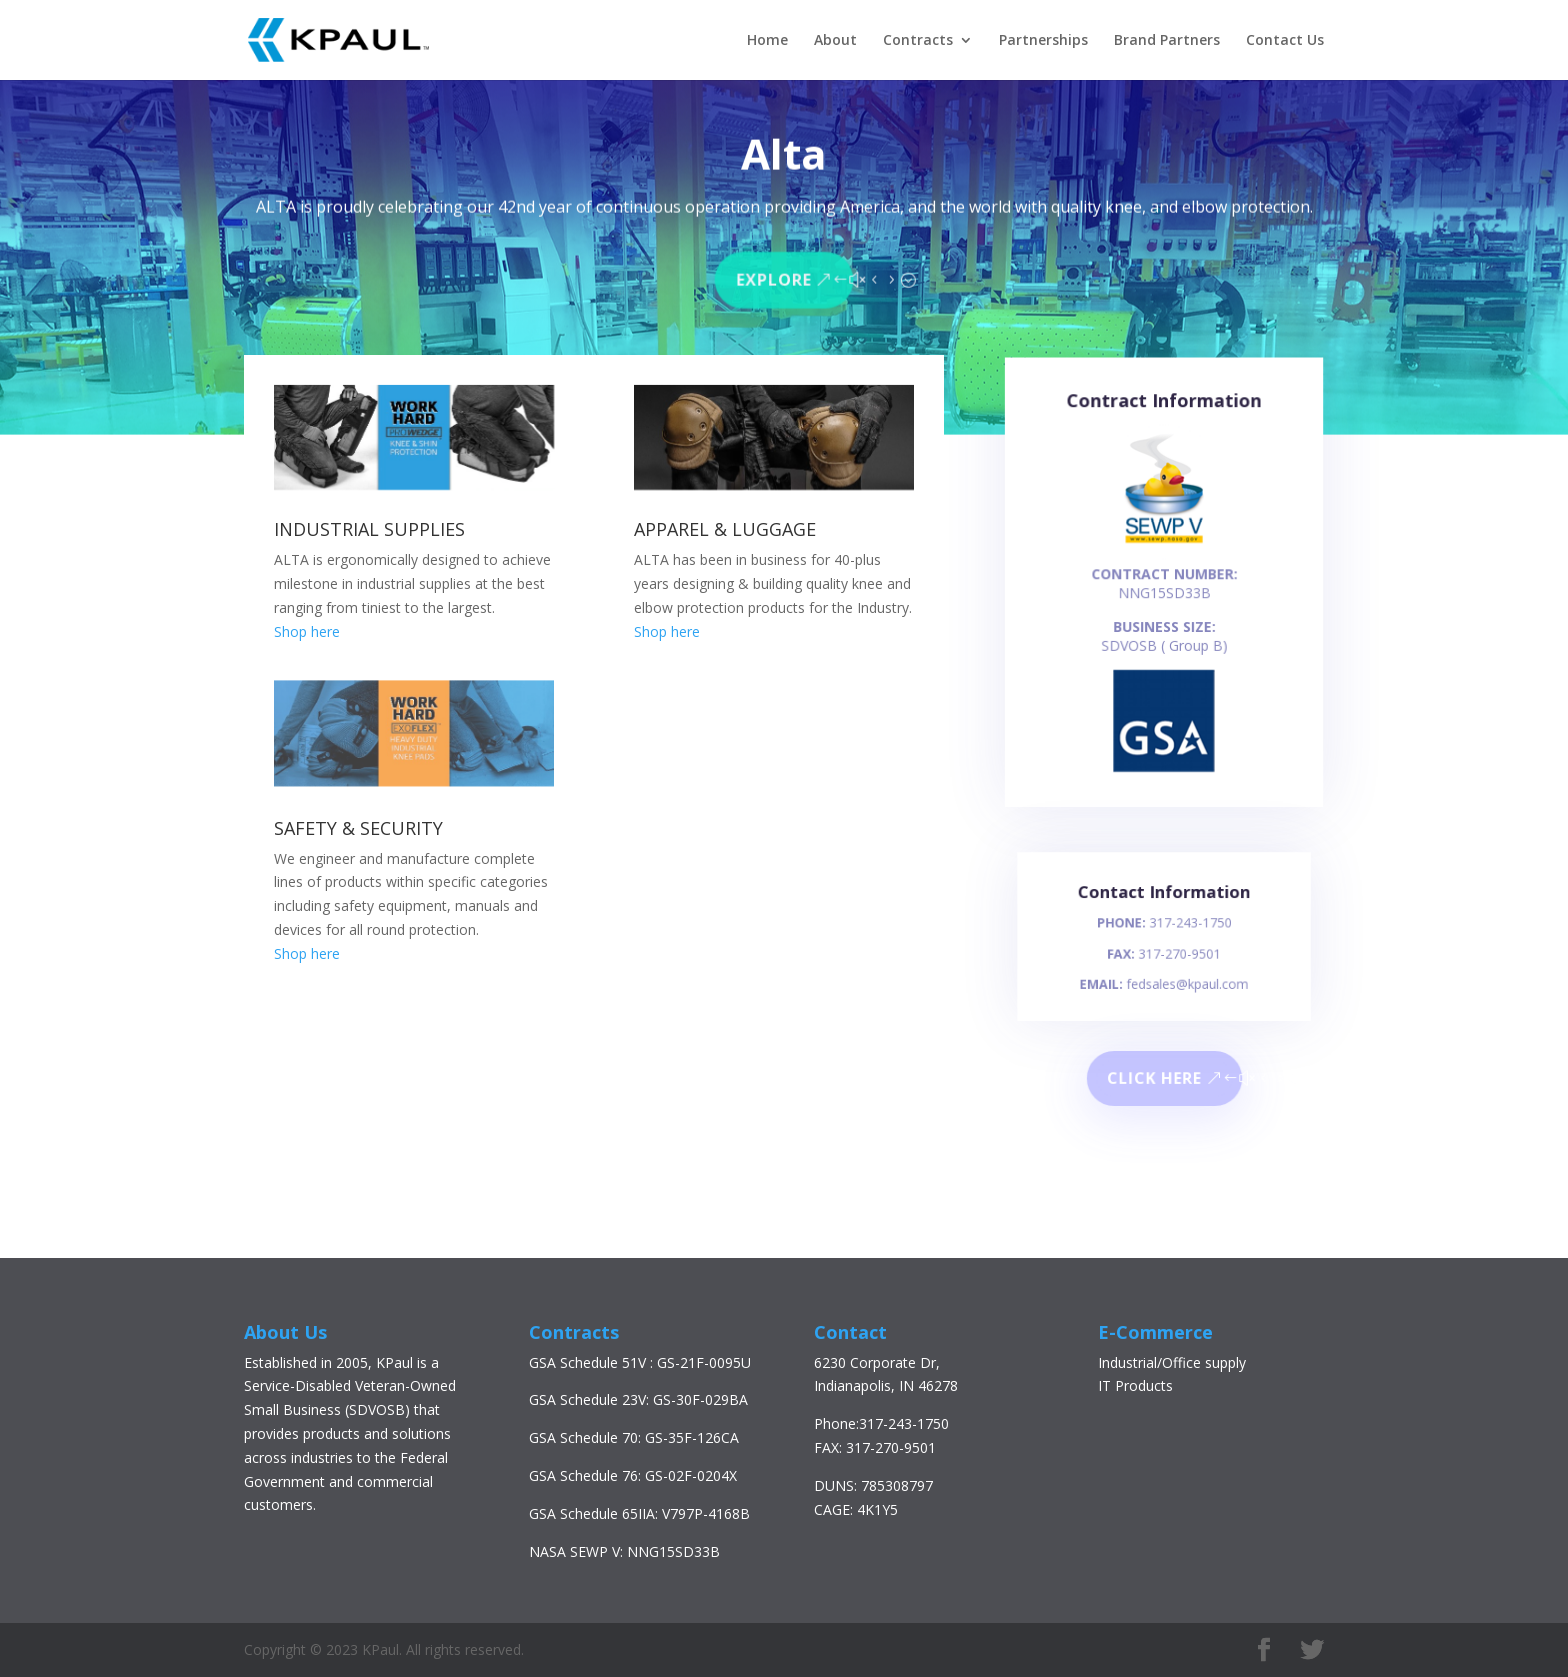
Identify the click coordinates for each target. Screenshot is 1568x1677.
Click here (1154, 1078)
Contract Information (1163, 421)
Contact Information (1163, 903)
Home (767, 41)
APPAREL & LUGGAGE (725, 529)
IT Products (1135, 1385)
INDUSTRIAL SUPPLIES (369, 529)
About (835, 41)
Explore (774, 275)
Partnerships (1043, 41)
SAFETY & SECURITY (358, 828)
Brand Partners (1167, 41)
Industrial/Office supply (1172, 1362)
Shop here (307, 631)
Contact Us (1285, 41)
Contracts (918, 41)
